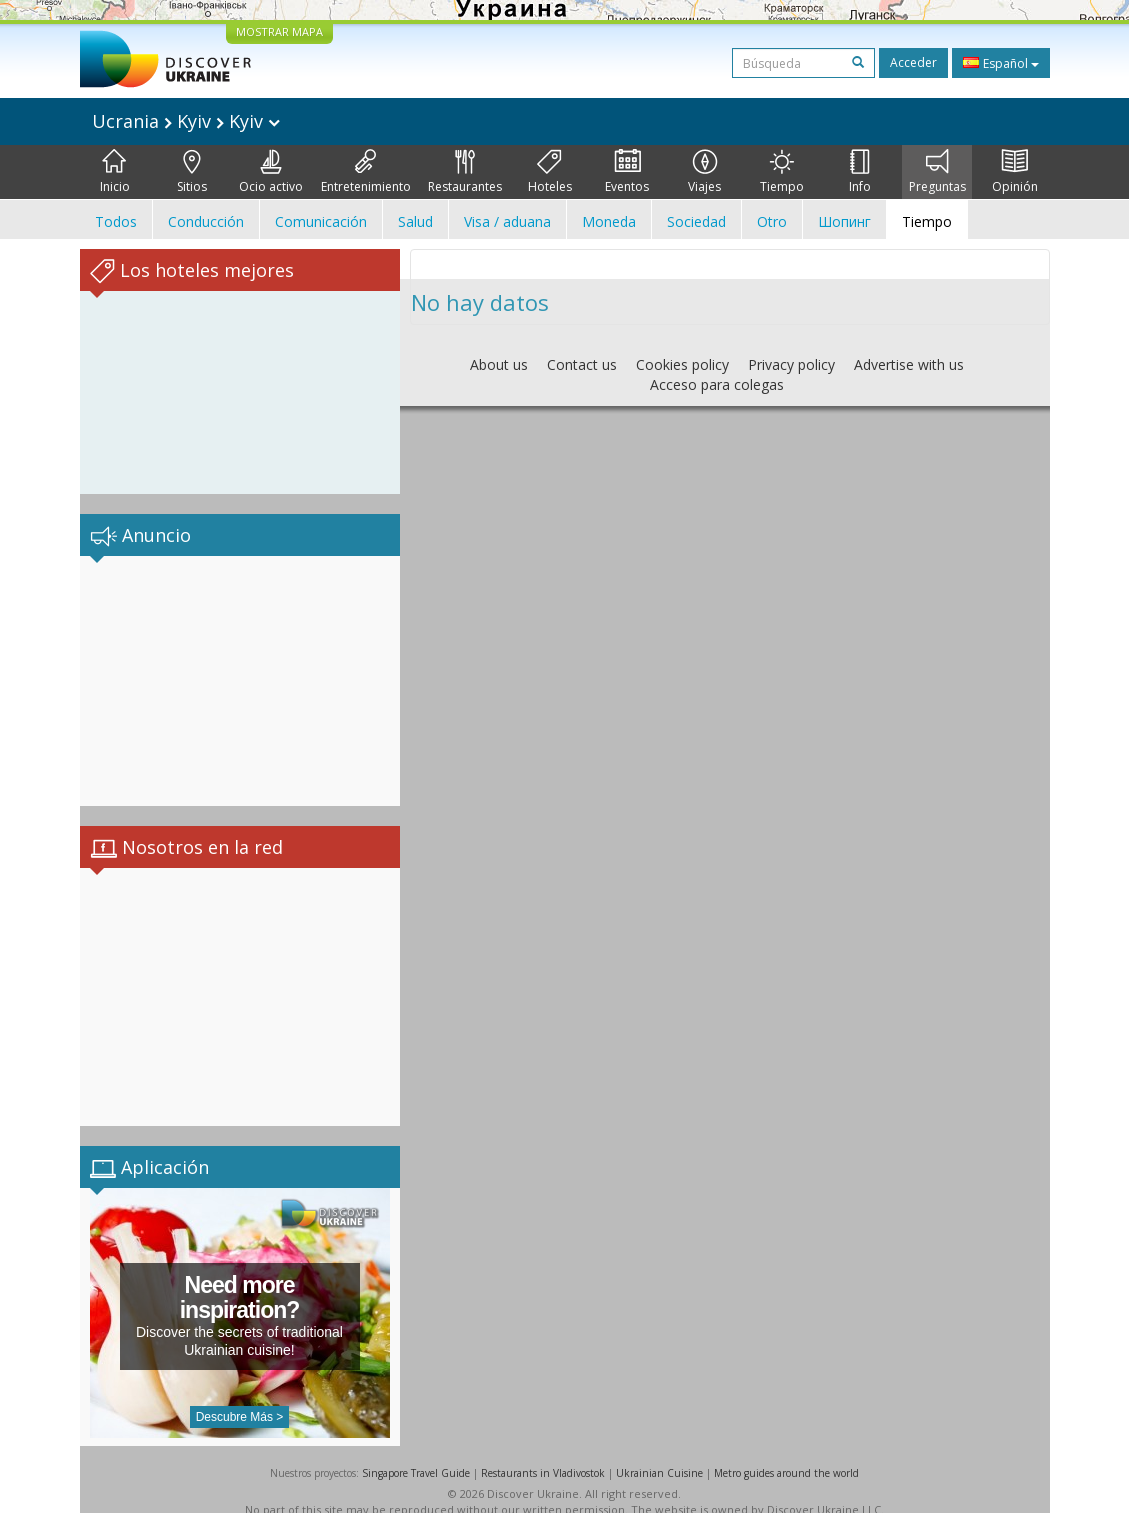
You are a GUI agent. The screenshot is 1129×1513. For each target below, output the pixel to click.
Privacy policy (791, 364)
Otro (772, 221)
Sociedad (696, 221)
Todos (116, 221)
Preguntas (937, 172)
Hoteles (550, 172)
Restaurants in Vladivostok (543, 1453)
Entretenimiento (366, 172)
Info (860, 172)
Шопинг (844, 221)
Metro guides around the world (786, 1453)
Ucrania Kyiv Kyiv (186, 121)
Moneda (609, 221)
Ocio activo (271, 172)
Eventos (627, 172)
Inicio (115, 172)
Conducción (206, 221)
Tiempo (782, 172)
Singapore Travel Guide (416, 1453)
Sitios (192, 172)
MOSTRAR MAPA (279, 31)
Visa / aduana (507, 221)
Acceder (913, 62)
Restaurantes (465, 172)
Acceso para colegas (717, 384)
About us (499, 364)
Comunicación (321, 221)
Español (1001, 63)
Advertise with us (909, 364)
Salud (415, 221)
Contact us (582, 364)
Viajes (704, 172)
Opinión (1015, 172)
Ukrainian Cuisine (659, 1453)
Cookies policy (682, 364)
